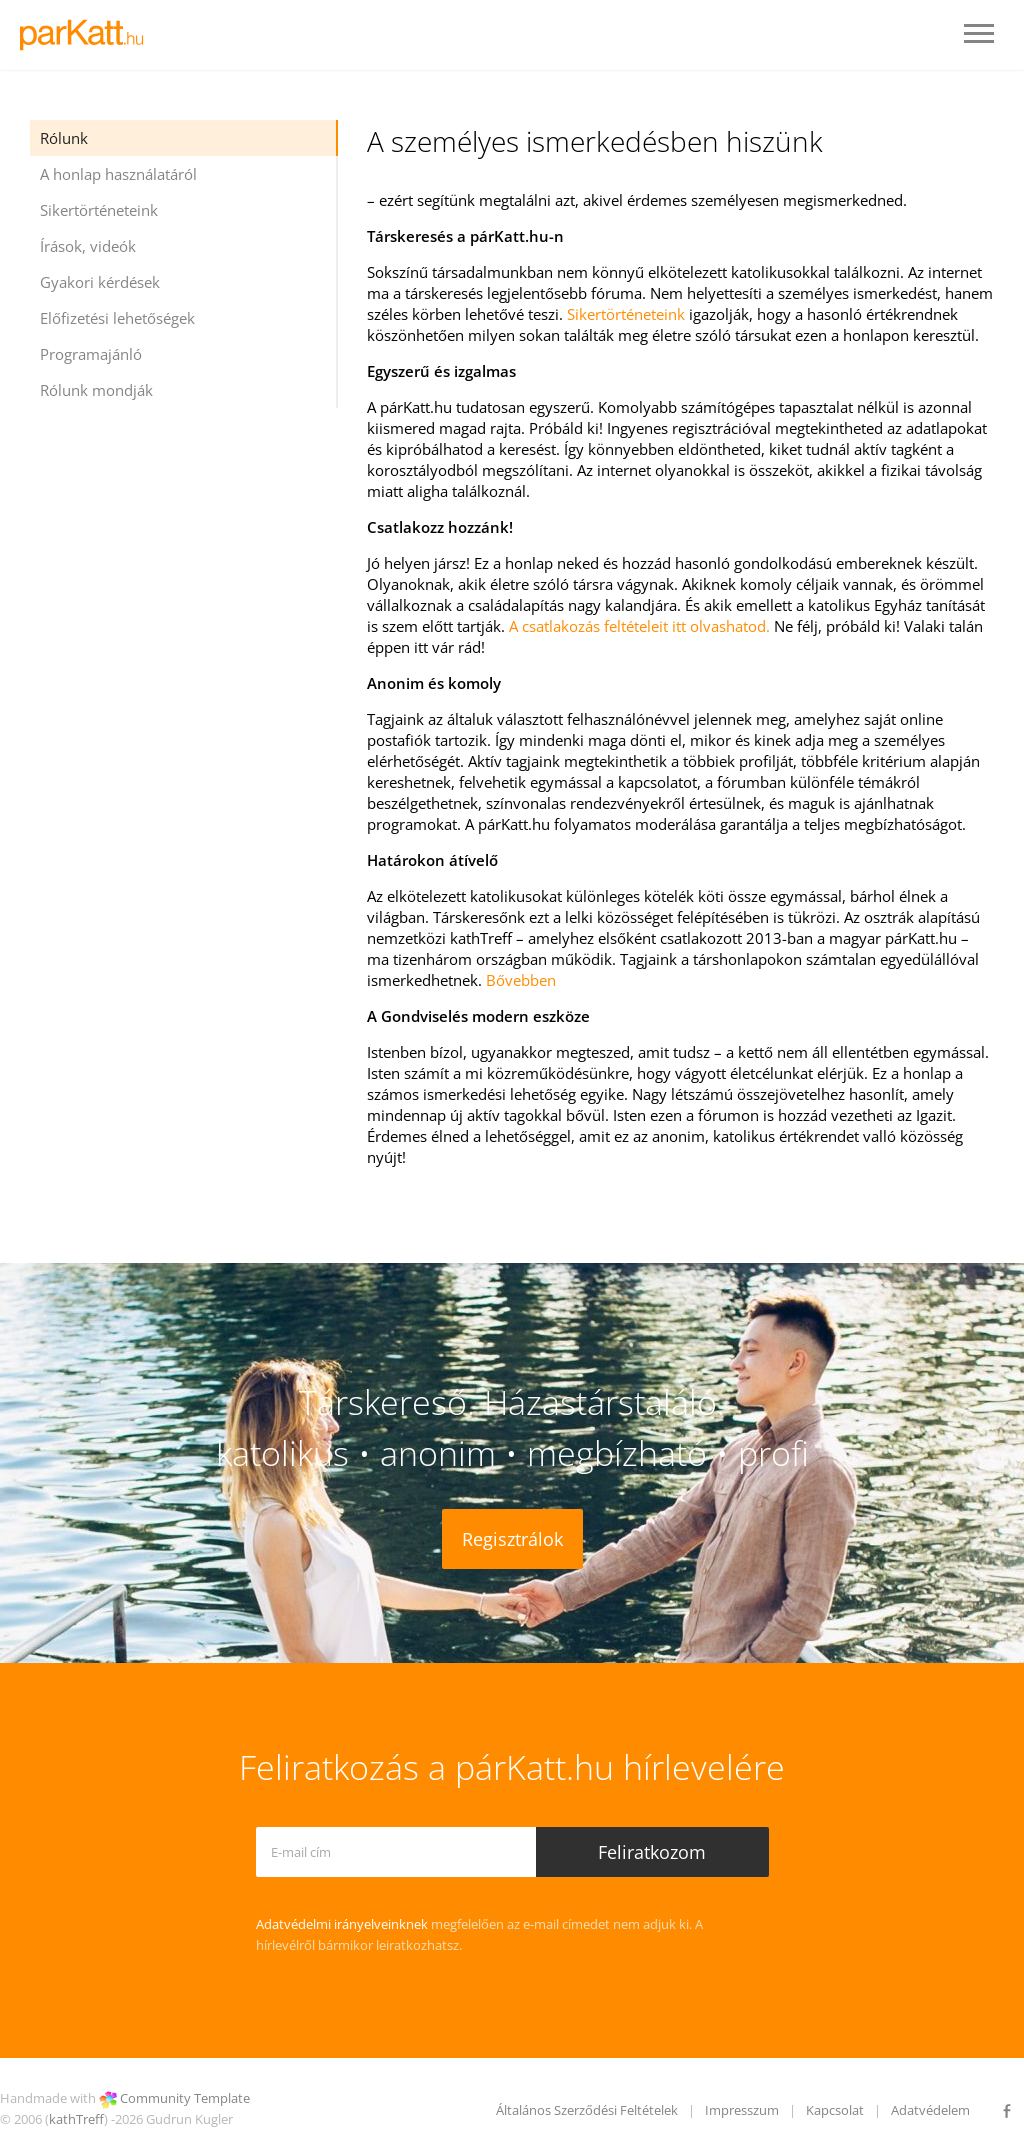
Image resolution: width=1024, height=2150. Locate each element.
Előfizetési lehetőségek (117, 318)
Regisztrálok (512, 1539)
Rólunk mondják (96, 390)
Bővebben (521, 980)
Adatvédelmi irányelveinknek (342, 1924)
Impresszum (742, 2110)
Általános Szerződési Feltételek (587, 2110)
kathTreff (76, 2119)
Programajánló (91, 354)
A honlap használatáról (118, 174)
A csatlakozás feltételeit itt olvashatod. (639, 626)
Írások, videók (88, 246)
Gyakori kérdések (100, 282)
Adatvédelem (930, 2110)
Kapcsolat (835, 2110)
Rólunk (64, 138)
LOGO (87, 35)
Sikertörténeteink (99, 210)
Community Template (185, 2098)
